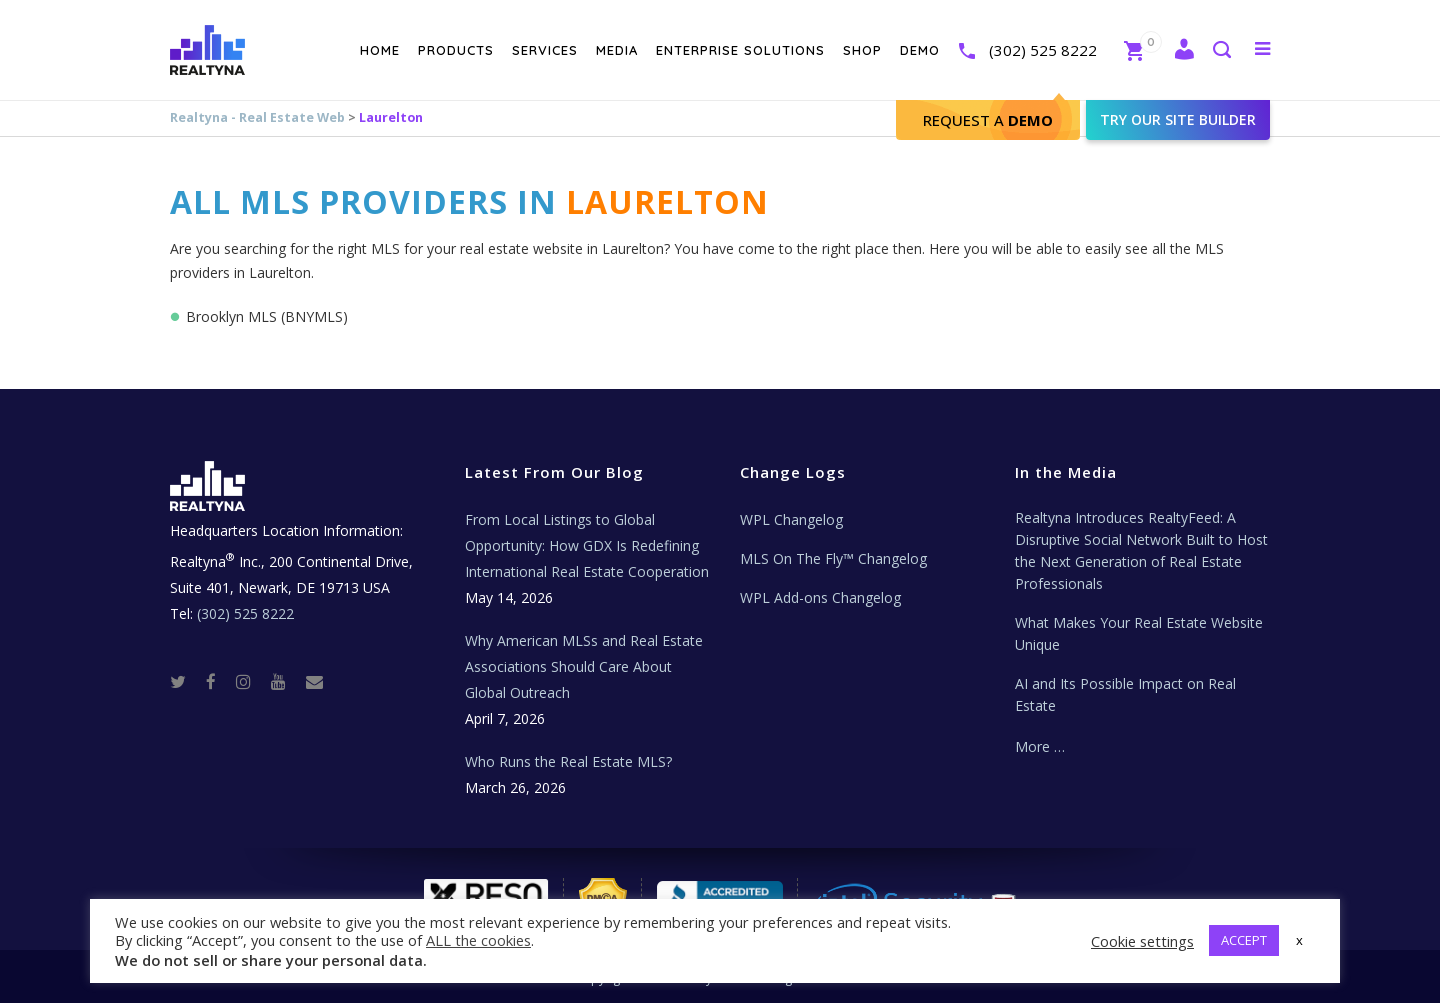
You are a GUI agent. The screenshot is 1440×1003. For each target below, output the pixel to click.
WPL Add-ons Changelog (820, 597)
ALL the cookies (478, 940)
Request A (988, 120)
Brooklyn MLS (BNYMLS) (267, 316)
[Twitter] (186, 680)
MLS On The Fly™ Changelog (833, 558)
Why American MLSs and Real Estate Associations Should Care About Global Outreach (584, 666)
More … (1040, 746)
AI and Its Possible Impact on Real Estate (1125, 694)
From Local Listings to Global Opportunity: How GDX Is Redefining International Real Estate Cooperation (587, 545)
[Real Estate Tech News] (314, 680)
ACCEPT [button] (1244, 940)
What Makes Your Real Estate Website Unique (1139, 633)
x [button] (1299, 940)
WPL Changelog (791, 519)
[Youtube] (286, 680)
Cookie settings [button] (1142, 941)
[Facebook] (219, 680)
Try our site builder (1178, 119)
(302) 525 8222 (1043, 50)
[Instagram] (251, 680)
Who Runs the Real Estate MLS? (568, 761)
